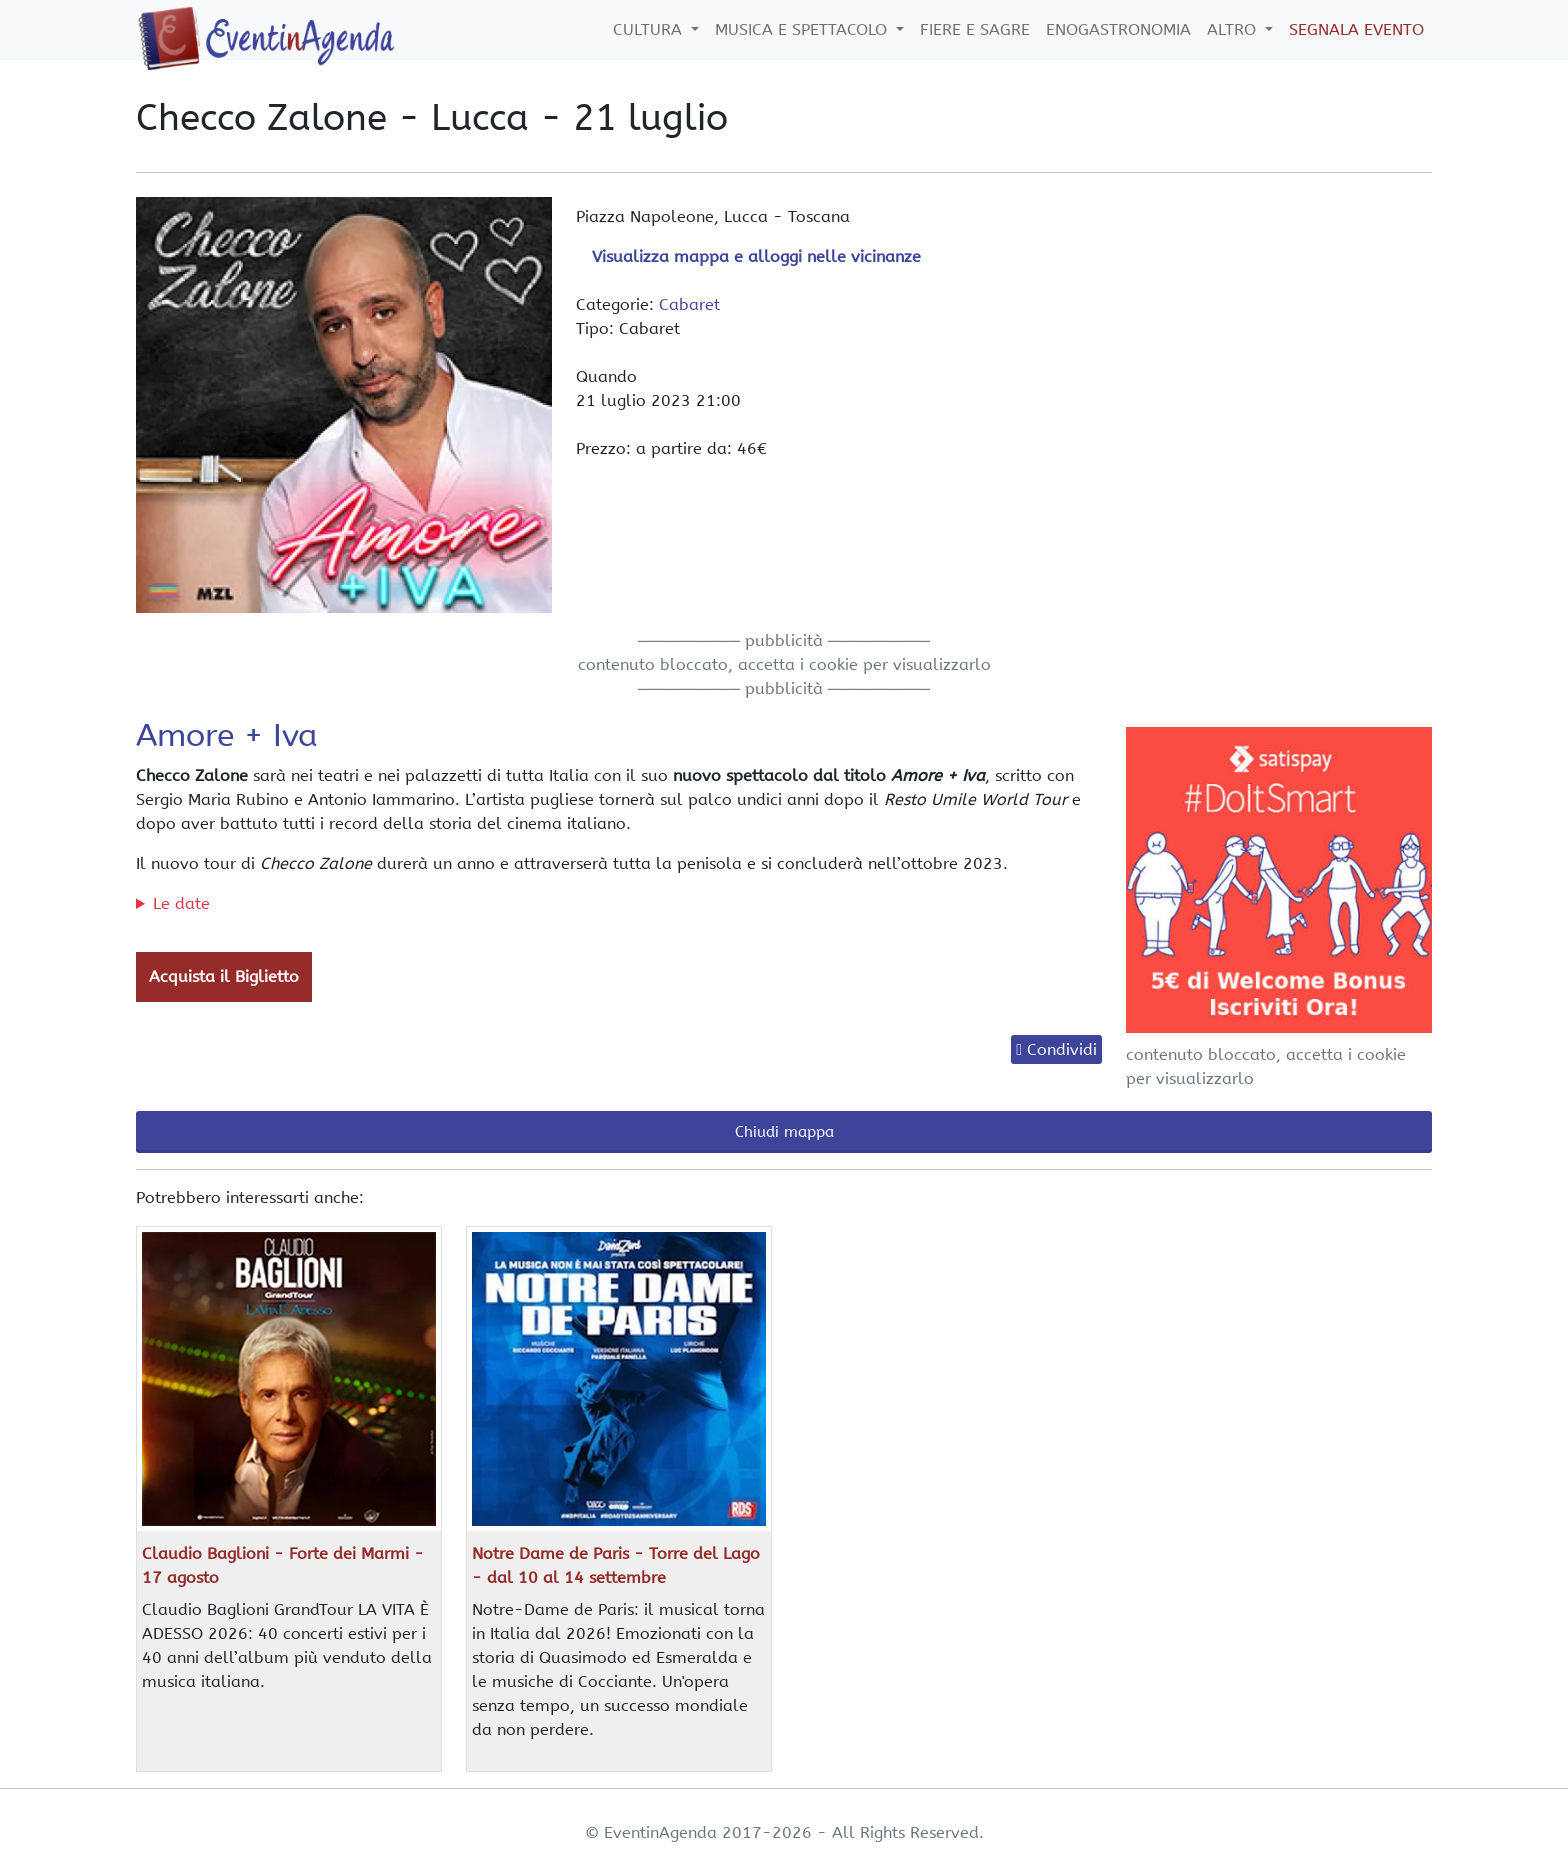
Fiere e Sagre (975, 29)
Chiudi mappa (784, 1132)
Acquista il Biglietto (224, 976)
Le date (181, 903)
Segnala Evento (1356, 29)
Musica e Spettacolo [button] (803, 29)
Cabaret (689, 304)
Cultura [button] (650, 29)
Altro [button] (1234, 29)
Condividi (1062, 1049)
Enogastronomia (1118, 29)
